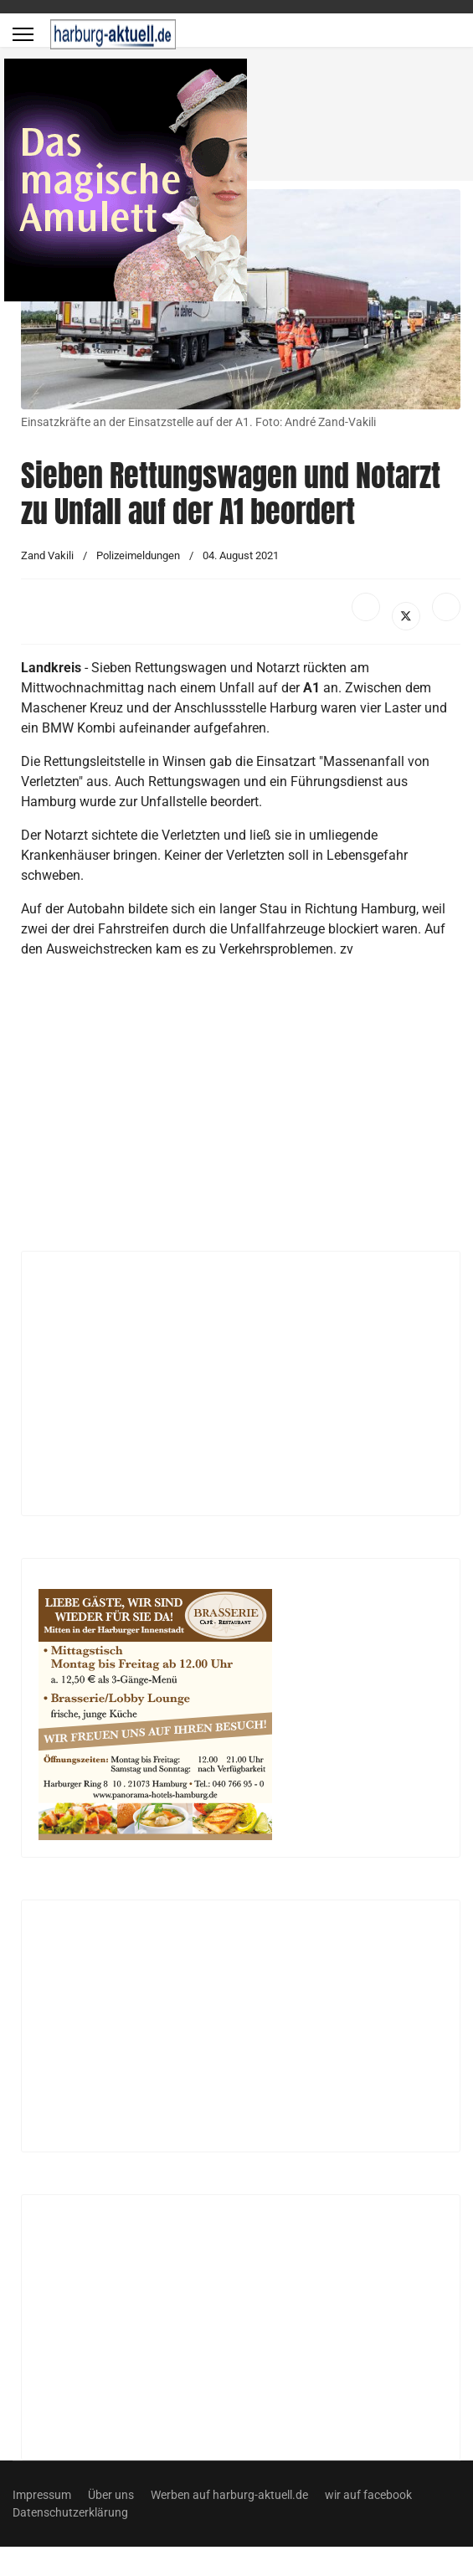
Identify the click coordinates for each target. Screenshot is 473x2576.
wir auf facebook (368, 2494)
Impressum (42, 2494)
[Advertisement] (220, 1112)
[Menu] (23, 34)
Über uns (111, 2494)
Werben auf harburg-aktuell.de (229, 2494)
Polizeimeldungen (138, 555)
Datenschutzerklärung (70, 2512)
